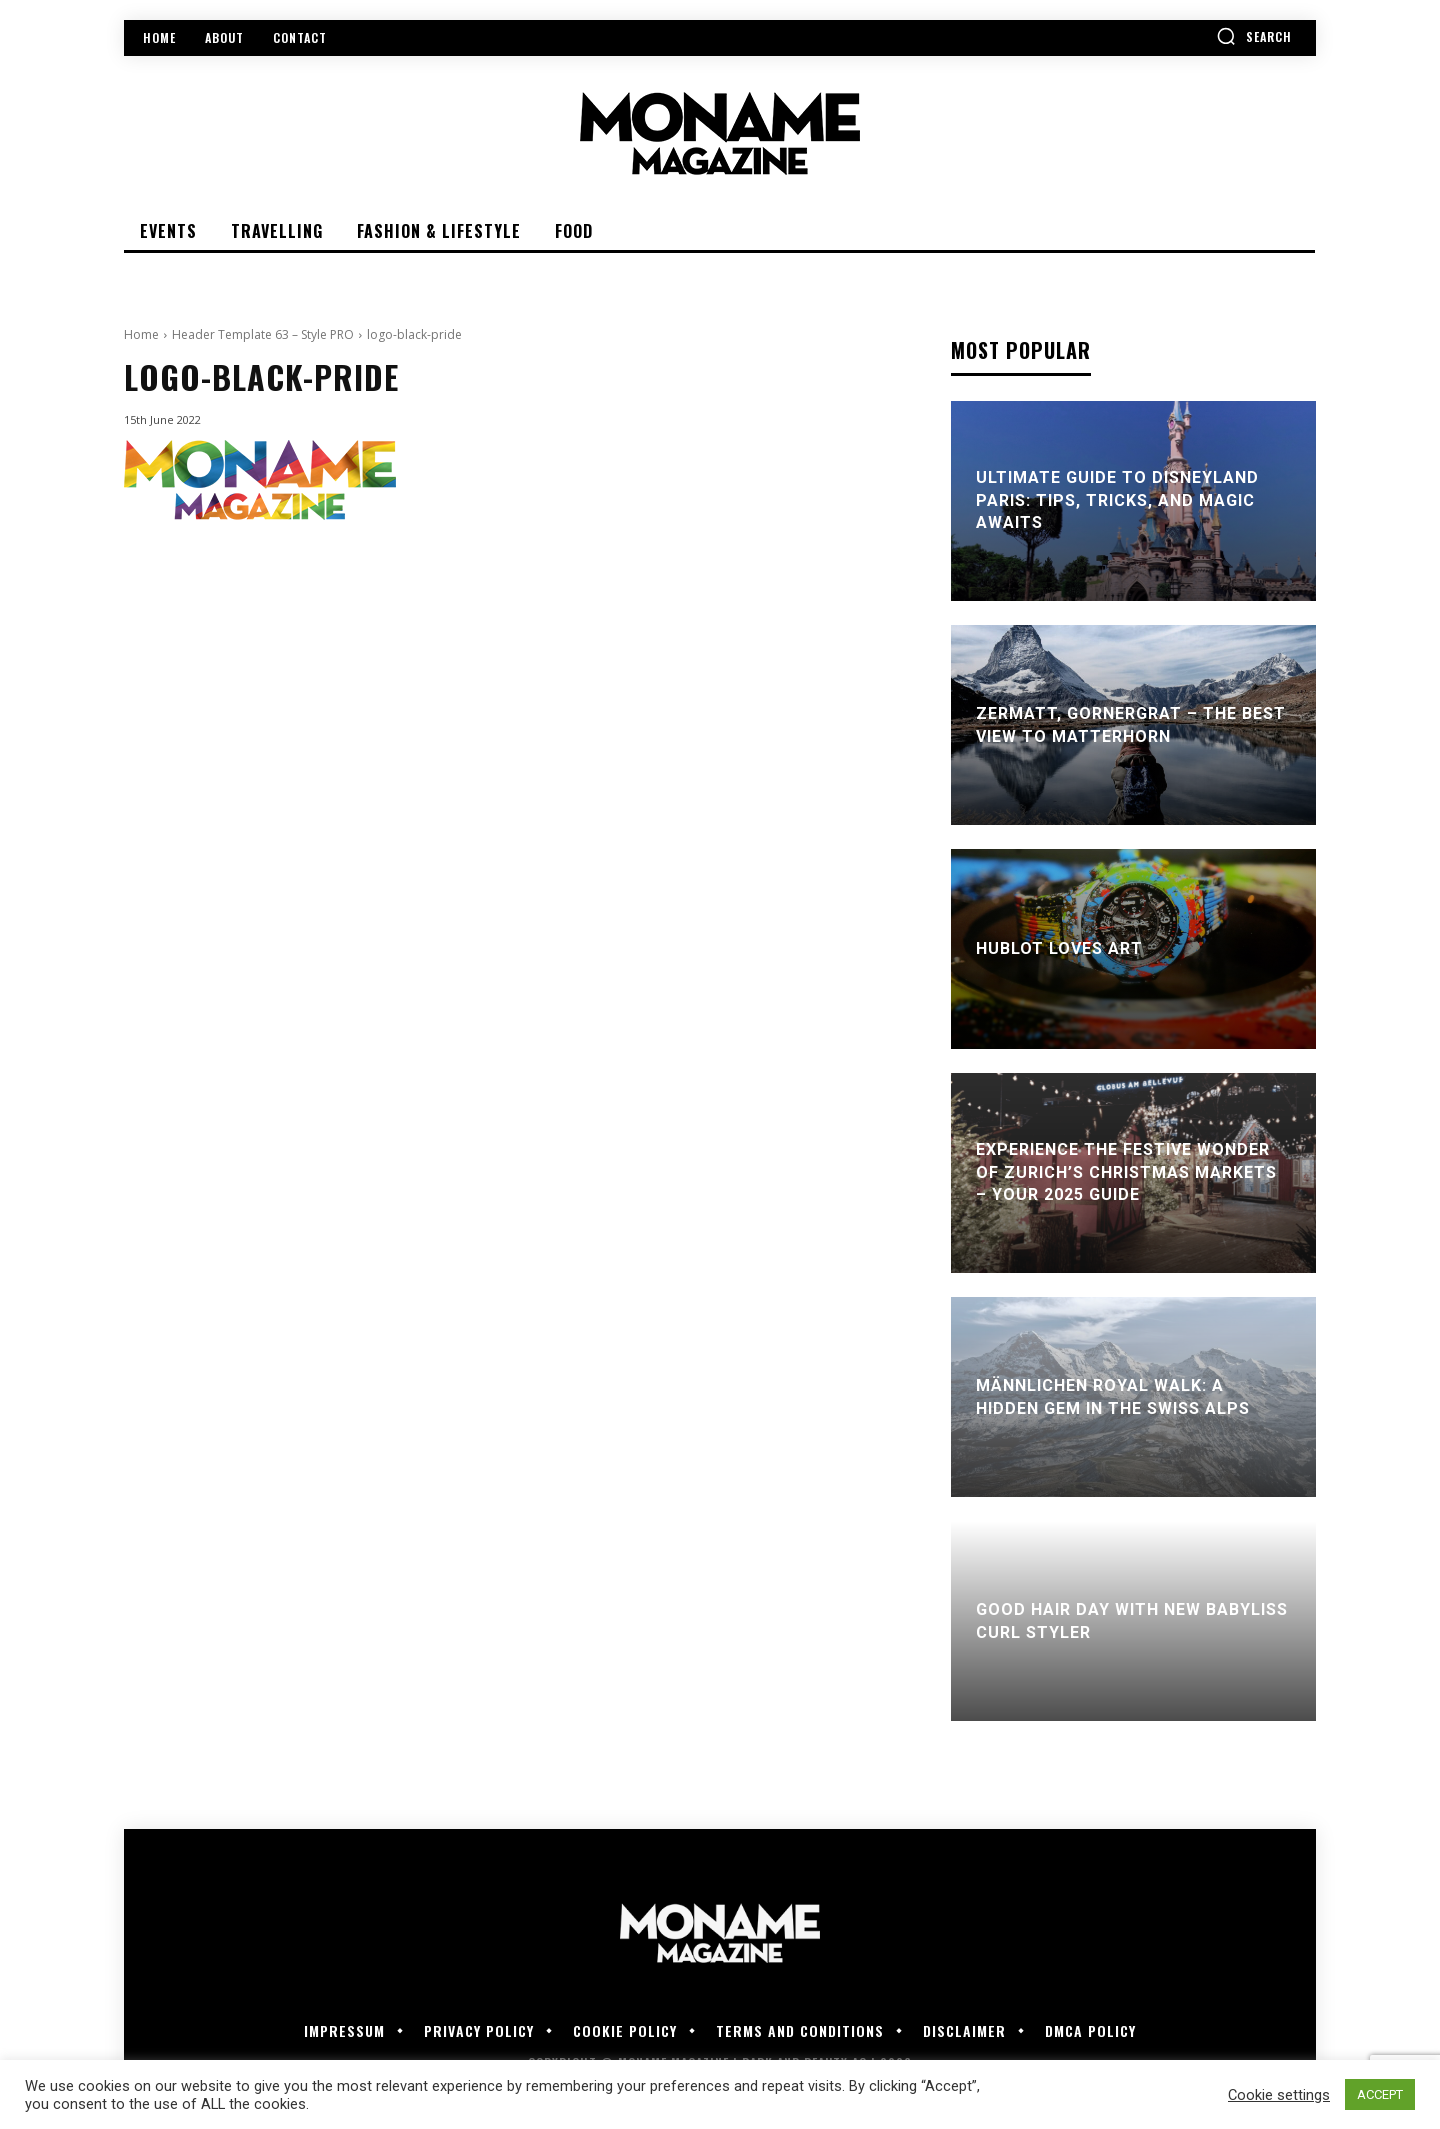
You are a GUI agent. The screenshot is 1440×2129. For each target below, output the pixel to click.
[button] (1254, 36)
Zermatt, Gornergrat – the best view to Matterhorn (1131, 724)
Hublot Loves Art (1059, 948)
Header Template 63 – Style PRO (263, 334)
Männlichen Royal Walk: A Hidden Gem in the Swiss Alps (1113, 1396)
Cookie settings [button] (1279, 2095)
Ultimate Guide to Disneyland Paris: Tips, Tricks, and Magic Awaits (1117, 501)
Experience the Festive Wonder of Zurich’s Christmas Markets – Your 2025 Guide (1126, 1173)
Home (141, 334)
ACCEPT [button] (1380, 2094)
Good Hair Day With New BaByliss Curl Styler (1132, 1620)
